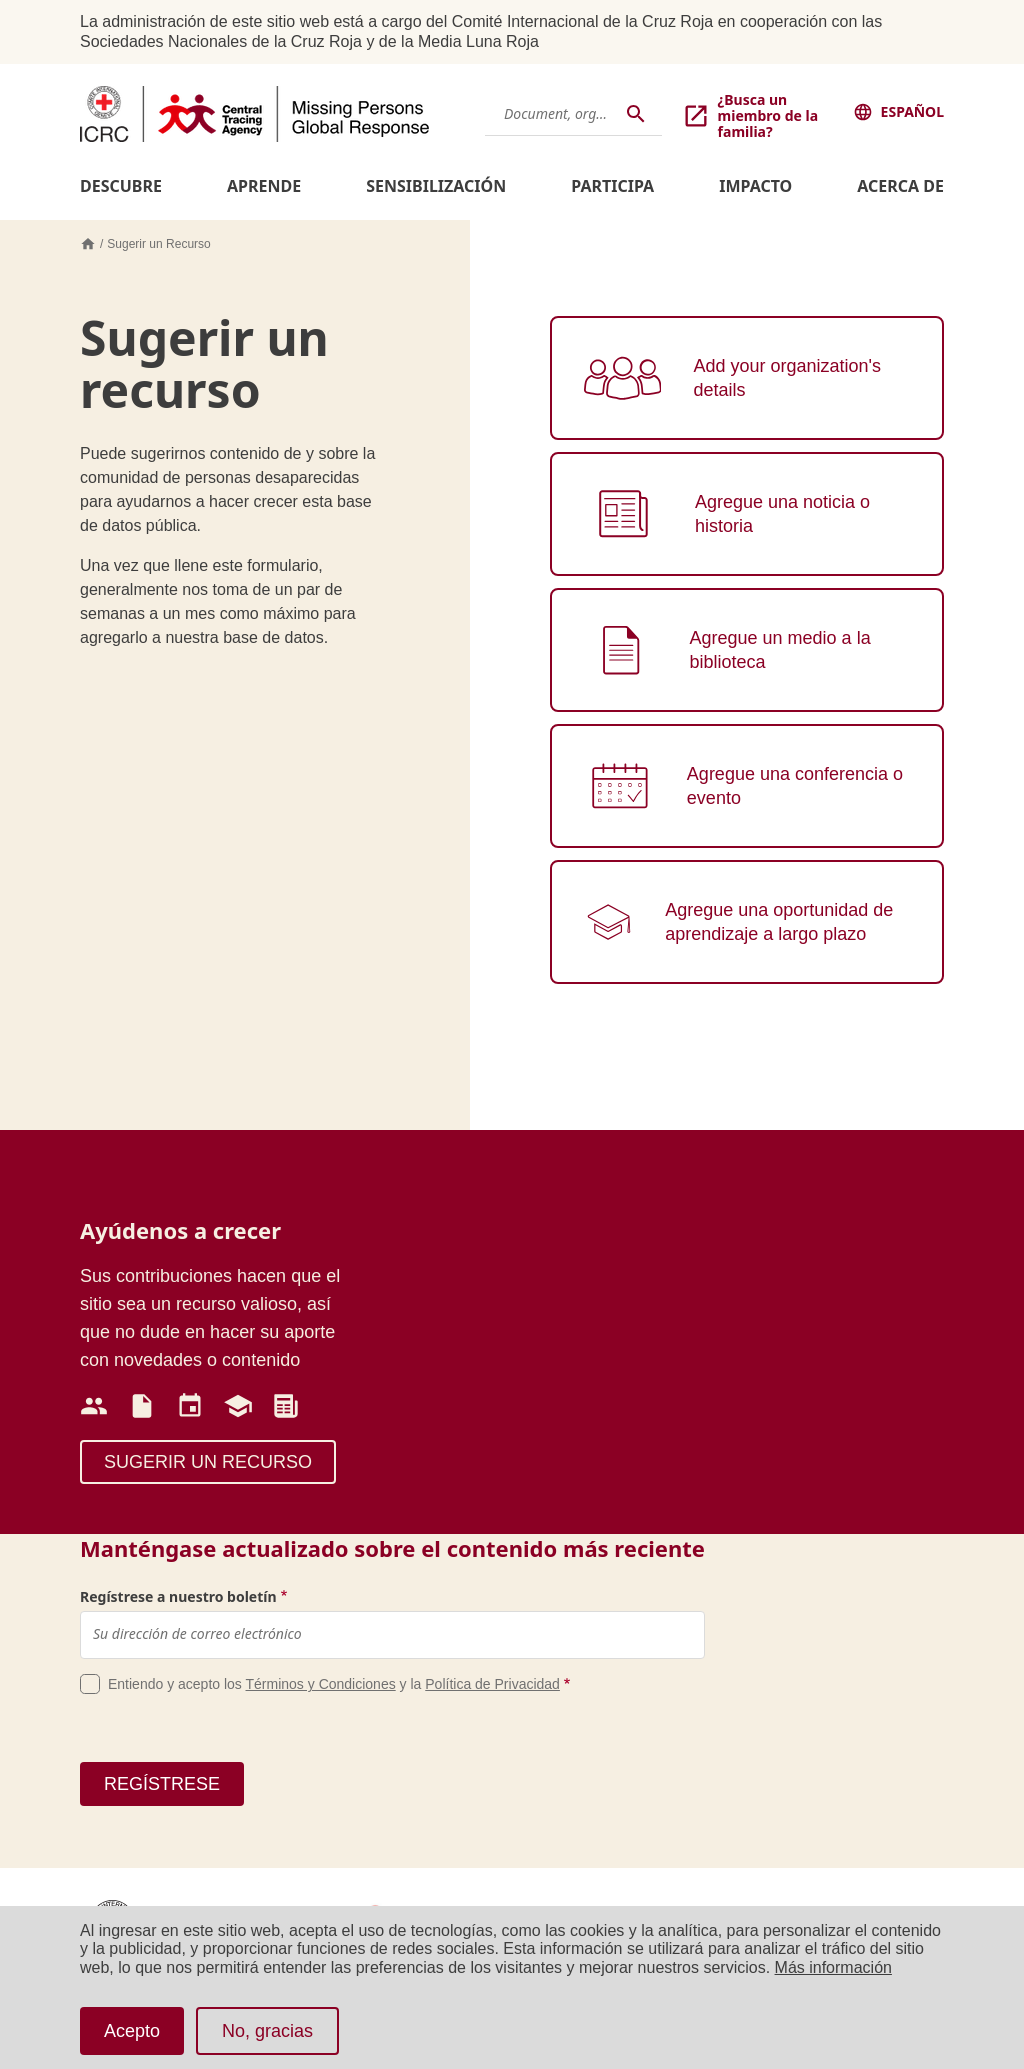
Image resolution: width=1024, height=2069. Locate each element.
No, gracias (267, 2031)
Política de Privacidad (492, 1684)
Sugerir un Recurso (158, 244)
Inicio (88, 244)
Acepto (132, 2031)
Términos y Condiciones (321, 1684)
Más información (833, 1967)
